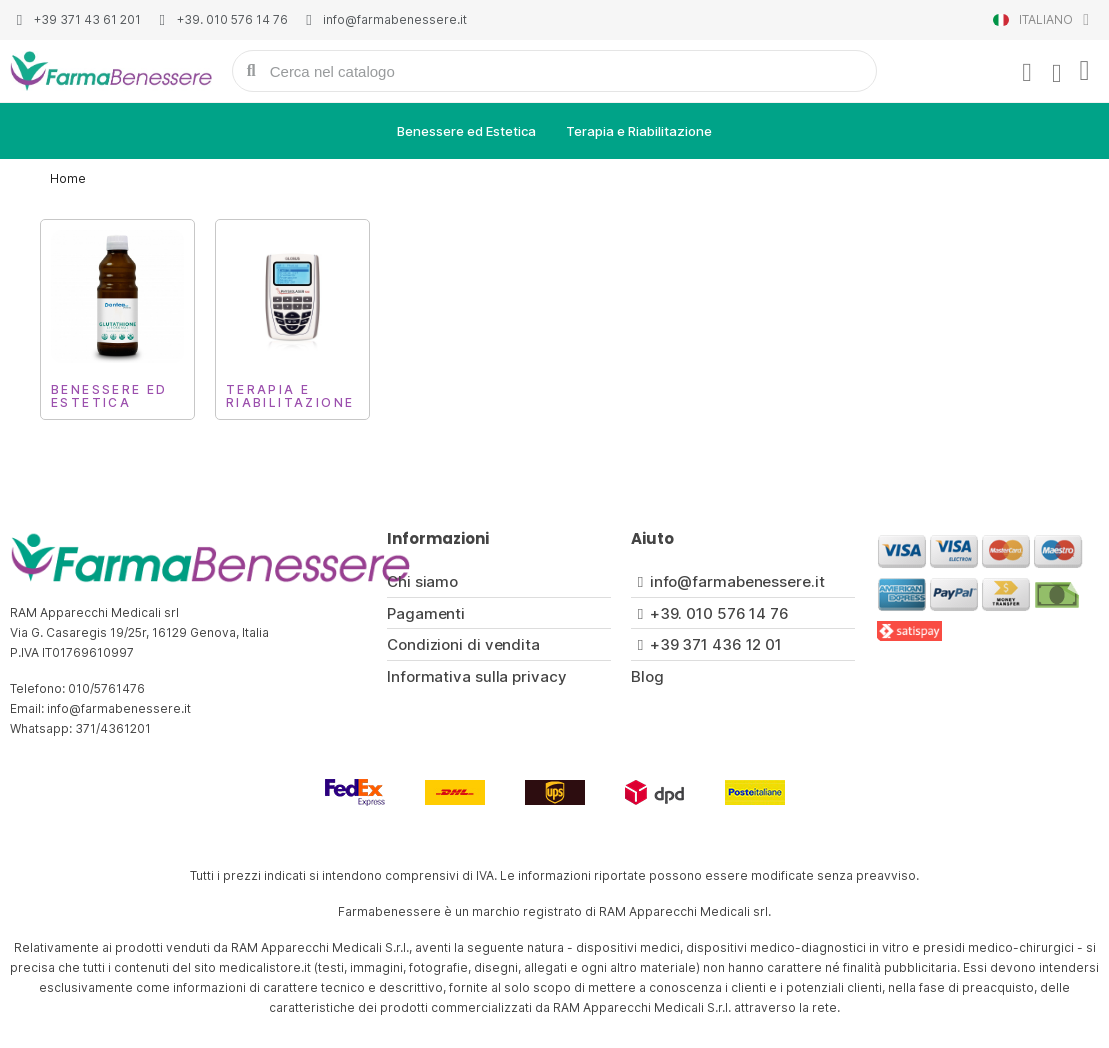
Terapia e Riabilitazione (639, 131)
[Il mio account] (1026, 73)
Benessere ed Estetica (466, 131)
